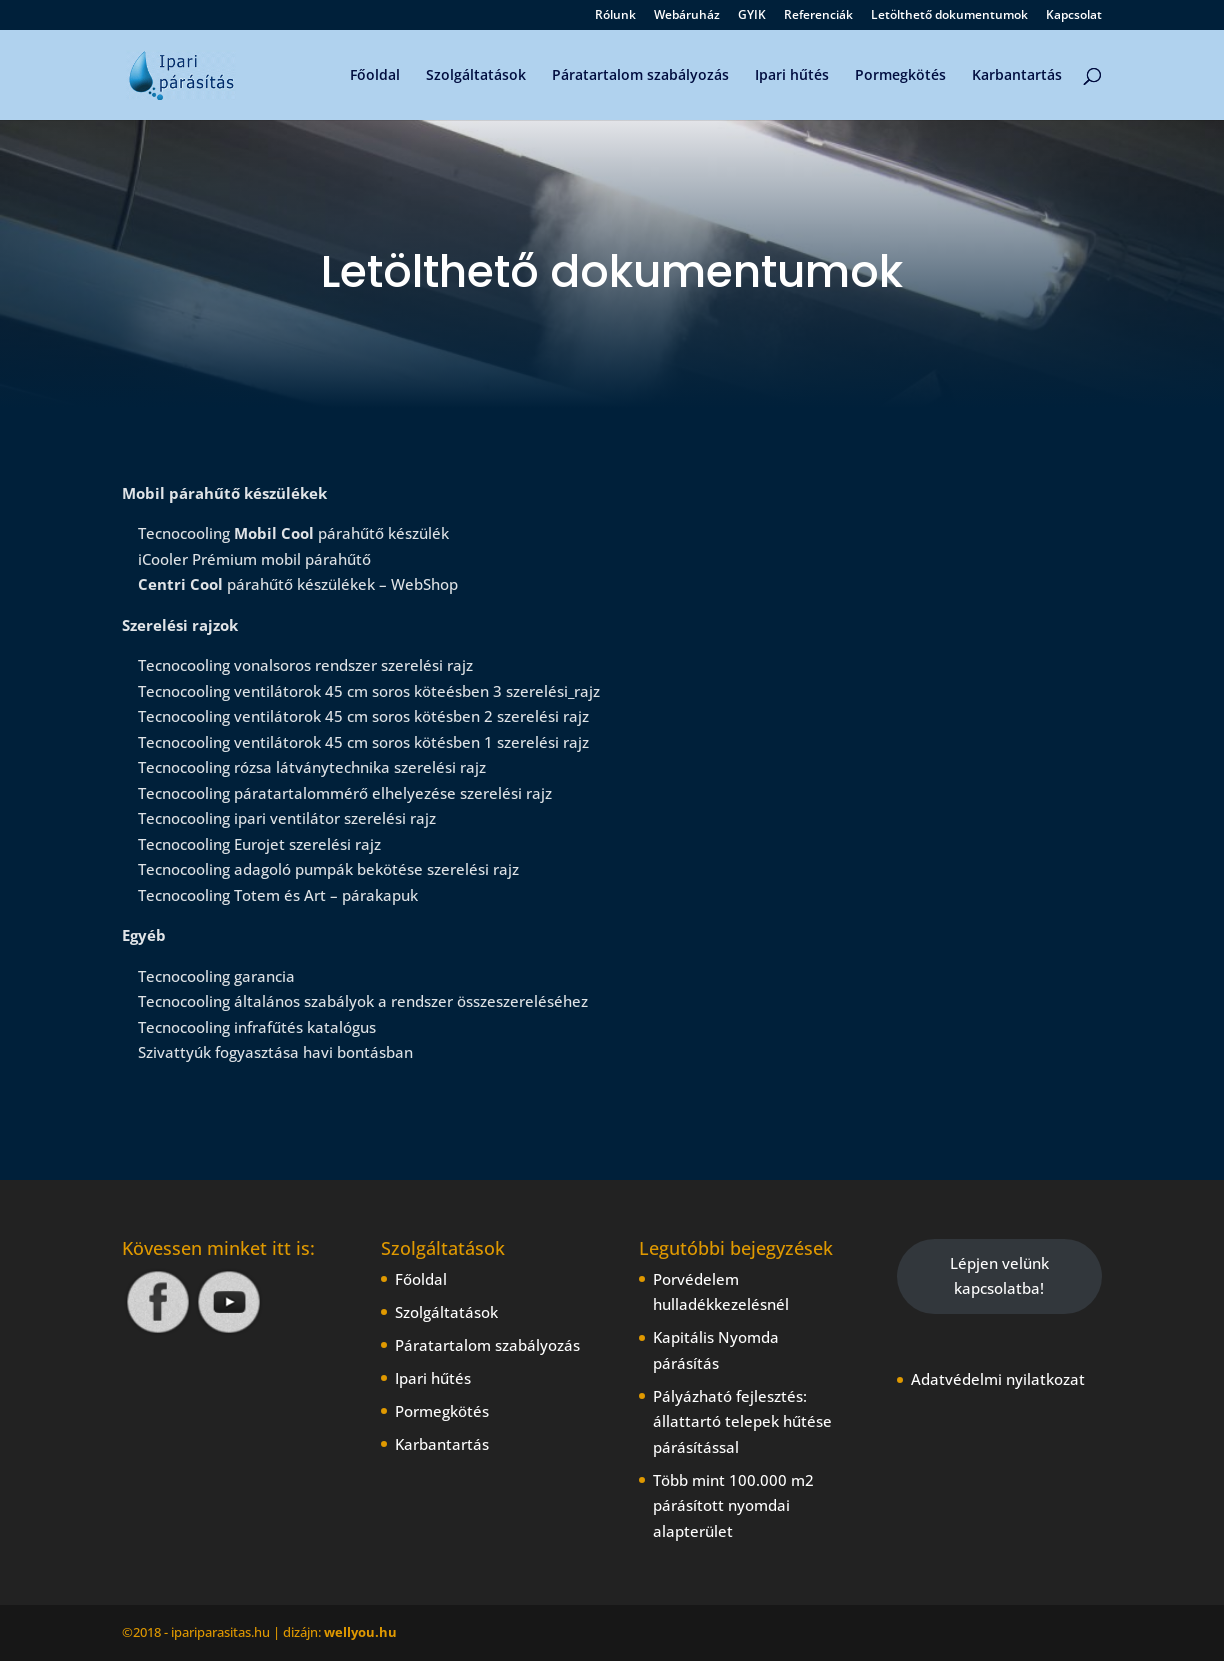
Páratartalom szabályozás (640, 76)
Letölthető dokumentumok (949, 16)
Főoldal (375, 76)
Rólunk (615, 16)
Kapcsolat (1074, 16)
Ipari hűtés (792, 76)
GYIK (752, 16)
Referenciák (818, 16)
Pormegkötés (900, 76)
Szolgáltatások (476, 76)
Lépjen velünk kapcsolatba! (999, 1276)
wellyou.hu (360, 1632)
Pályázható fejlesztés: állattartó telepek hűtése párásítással (742, 1421)
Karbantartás (1017, 76)
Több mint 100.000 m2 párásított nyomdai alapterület (733, 1505)
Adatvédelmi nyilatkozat (998, 1379)
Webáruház (687, 16)
